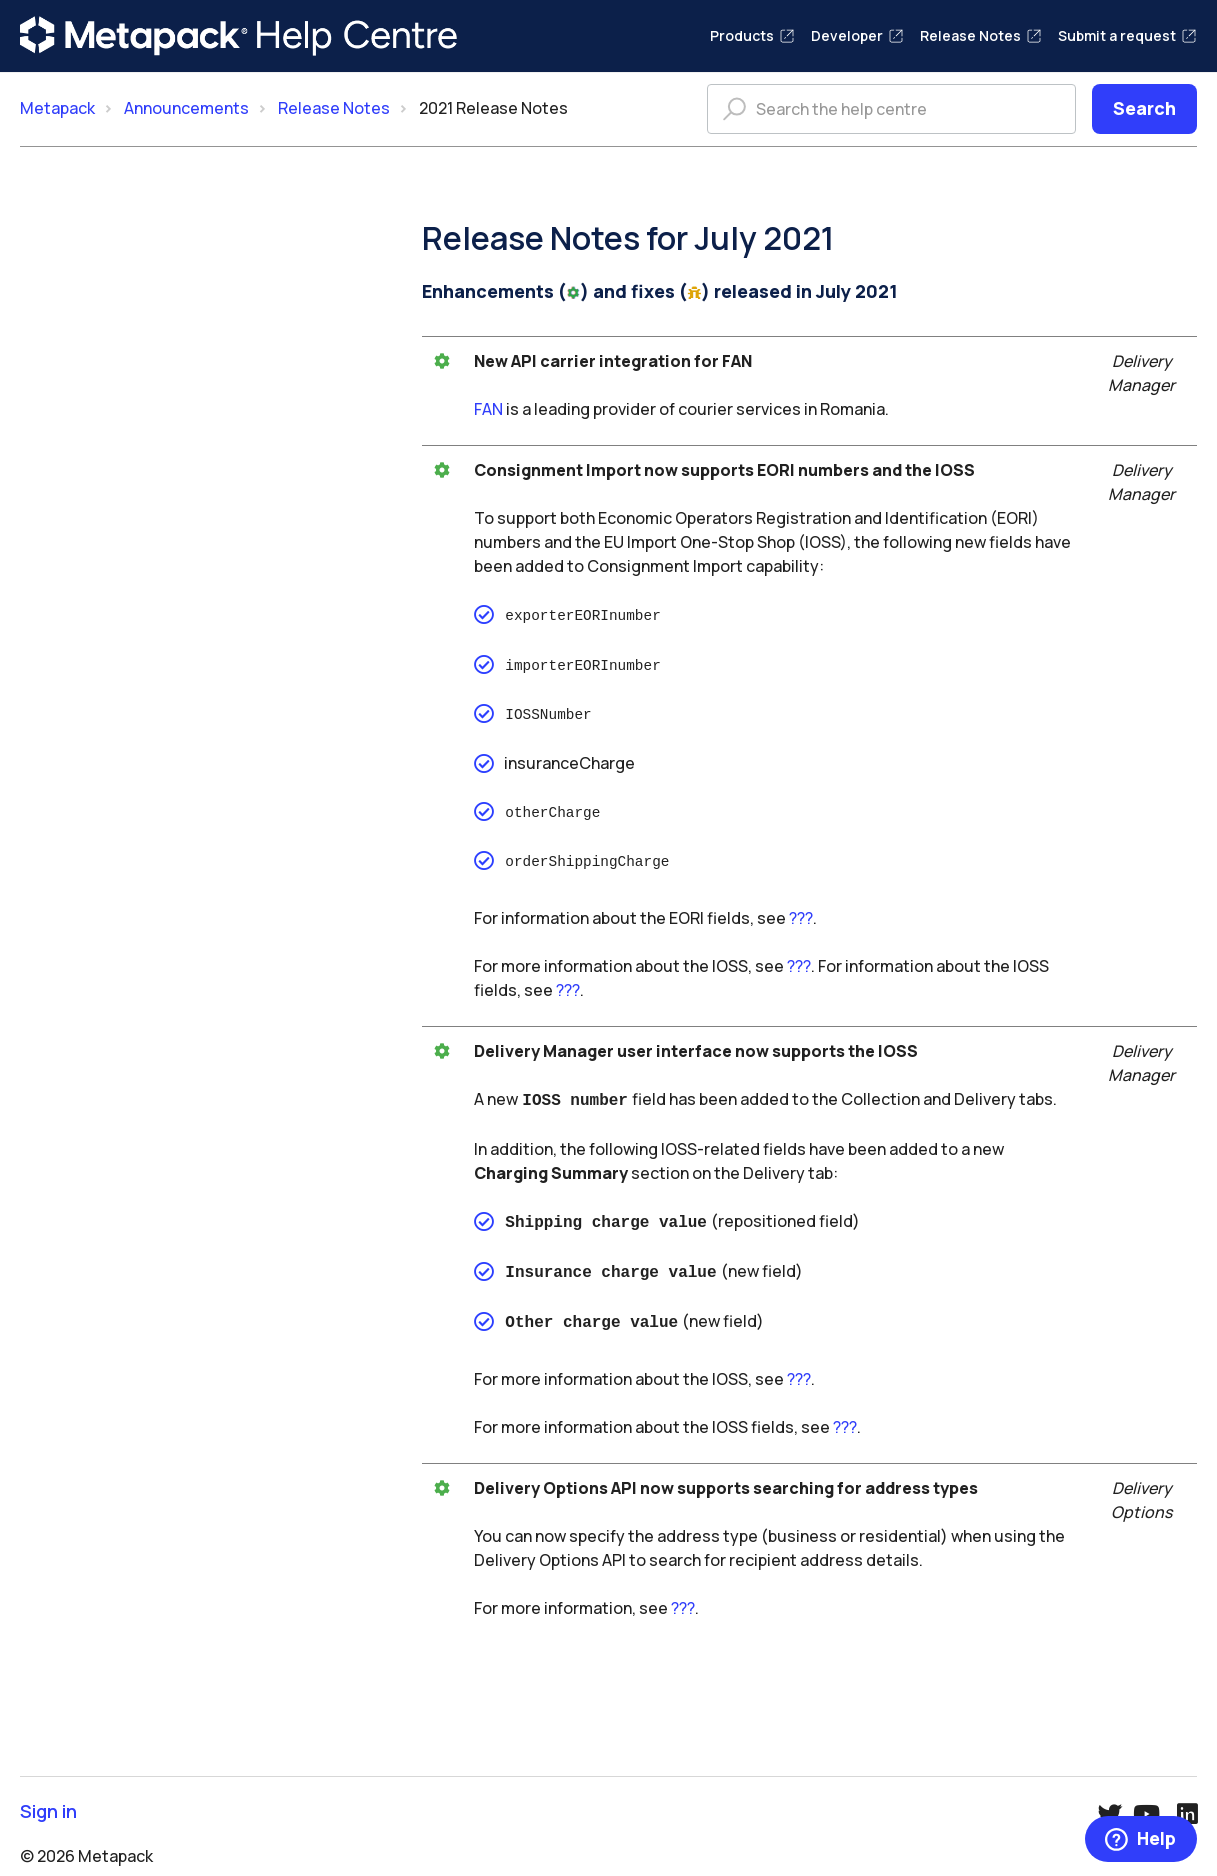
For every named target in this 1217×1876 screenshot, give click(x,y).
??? (801, 910)
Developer (857, 35)
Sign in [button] (48, 1795)
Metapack (57, 108)
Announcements (186, 108)
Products (752, 35)
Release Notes (981, 35)
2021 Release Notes (493, 108)
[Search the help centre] (891, 109)
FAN (488, 409)
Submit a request (1127, 35)
